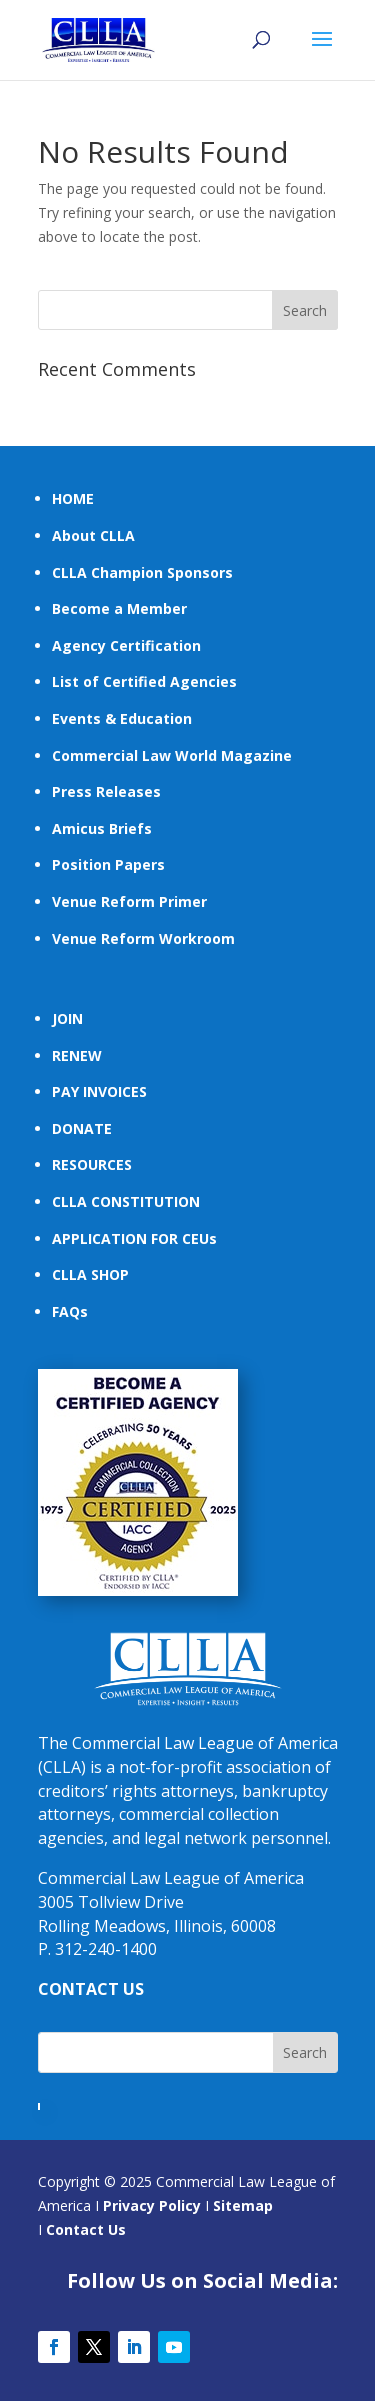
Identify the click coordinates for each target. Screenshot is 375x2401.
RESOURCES (92, 1164)
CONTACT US (91, 1989)
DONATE (82, 1128)
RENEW (77, 1055)
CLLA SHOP (90, 1274)
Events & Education (122, 718)
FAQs (70, 1311)
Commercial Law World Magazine (172, 755)
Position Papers (108, 864)
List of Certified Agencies (144, 681)
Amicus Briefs (102, 828)
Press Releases (106, 791)
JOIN (67, 1018)
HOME (73, 498)
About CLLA (93, 535)
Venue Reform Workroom (143, 938)
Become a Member (119, 608)
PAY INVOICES (99, 1091)
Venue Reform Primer (129, 901)
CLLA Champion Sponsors (142, 572)
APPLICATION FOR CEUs (134, 1238)
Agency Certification (126, 645)
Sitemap (243, 2205)
